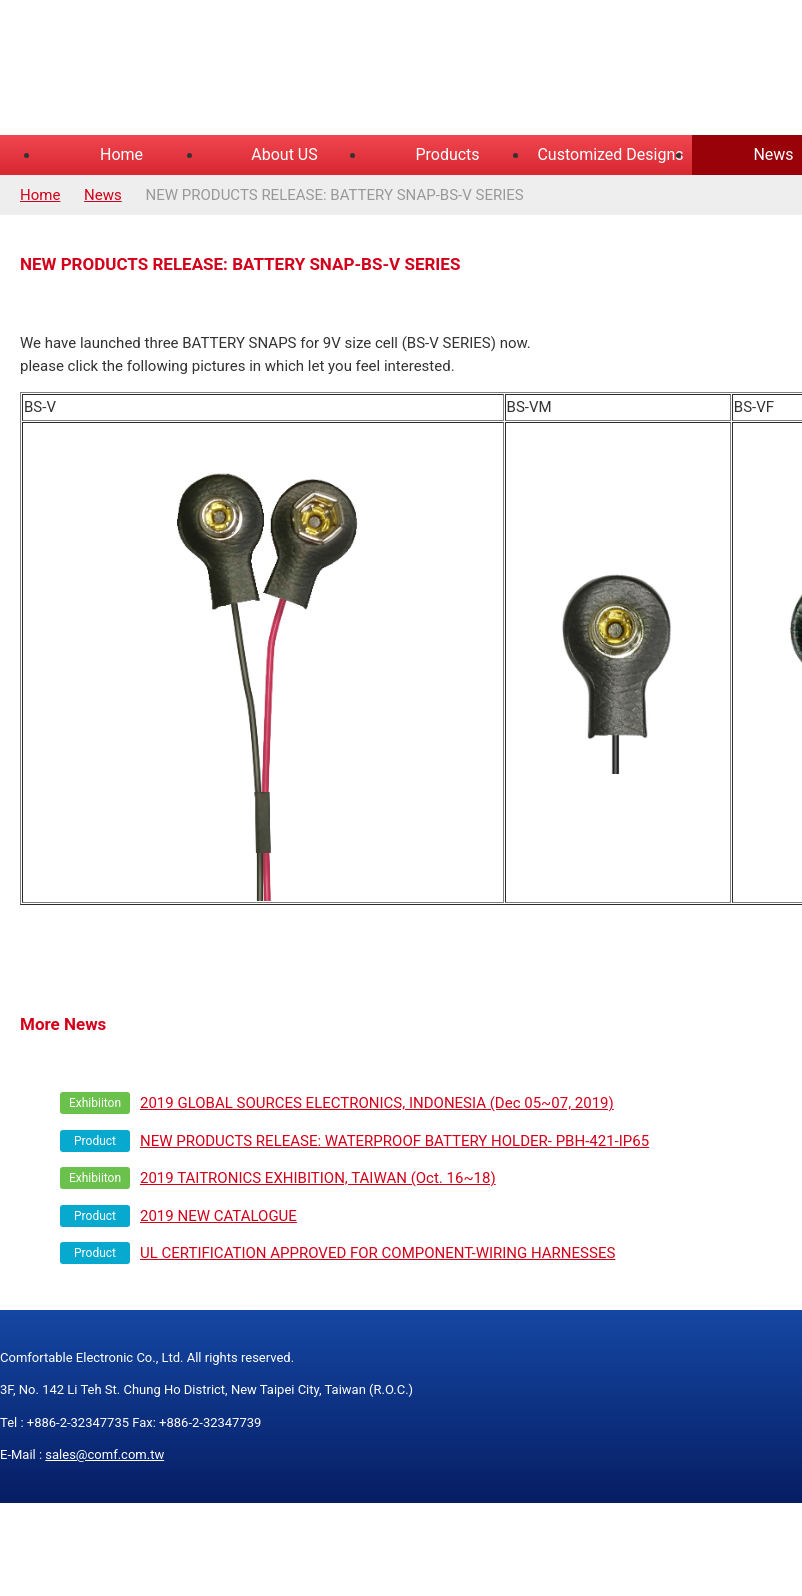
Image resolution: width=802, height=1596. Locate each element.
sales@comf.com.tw (104, 1454)
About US (284, 154)
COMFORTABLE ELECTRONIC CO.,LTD (250, 70)
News (103, 195)
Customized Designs (610, 154)
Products (447, 154)
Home (121, 154)
